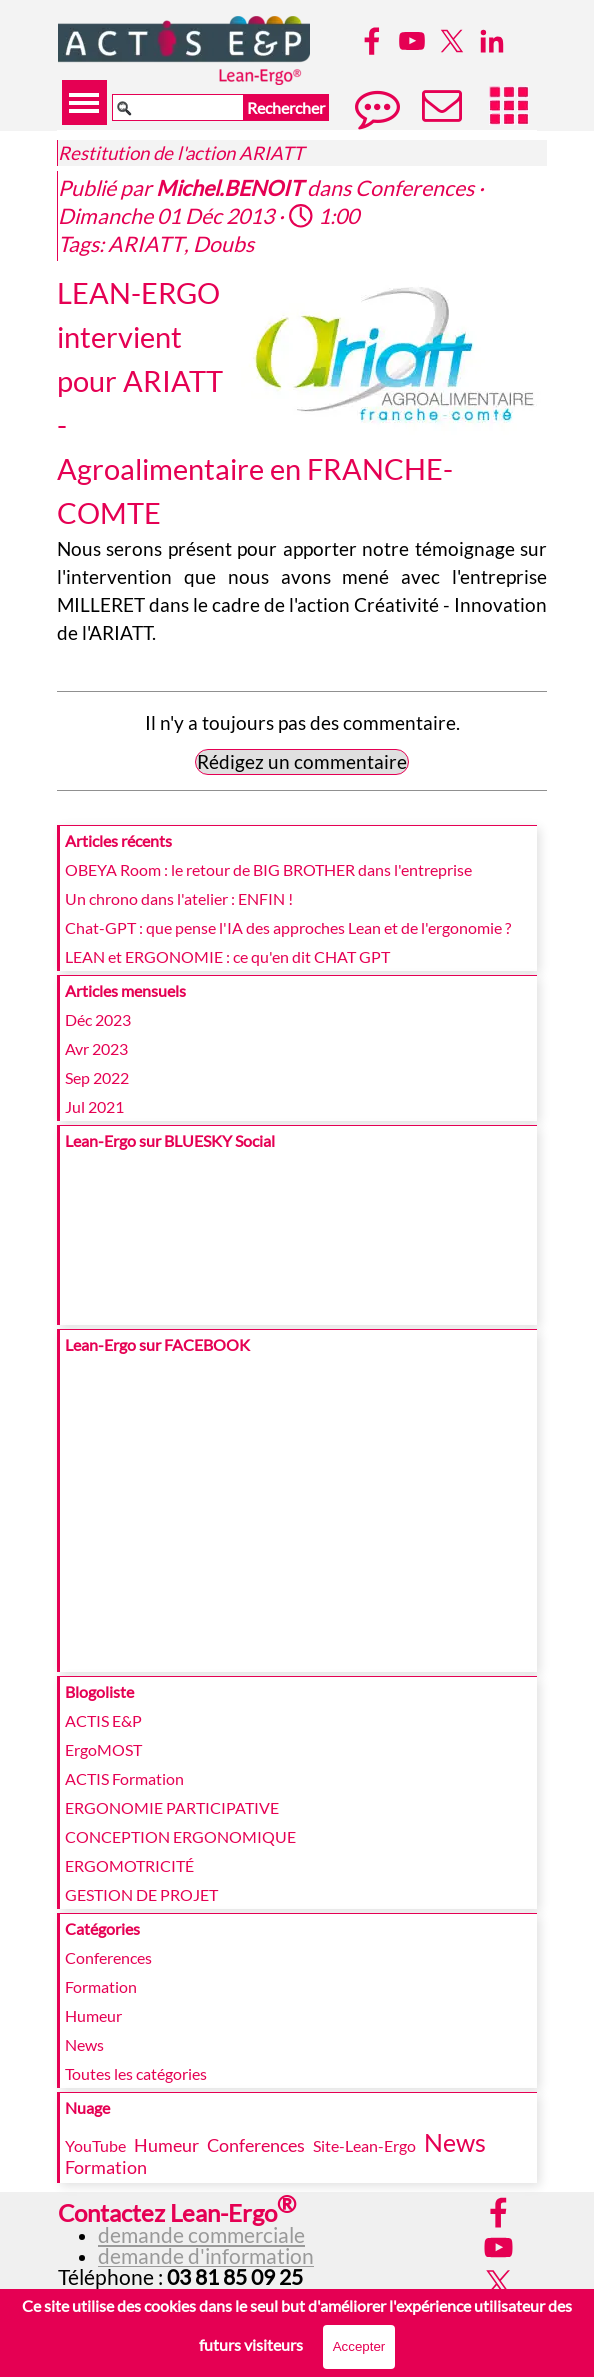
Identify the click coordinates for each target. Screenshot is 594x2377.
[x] (452, 41)
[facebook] (372, 41)
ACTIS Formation (124, 1778)
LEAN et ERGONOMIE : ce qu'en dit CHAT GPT (227, 956)
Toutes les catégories (136, 2073)
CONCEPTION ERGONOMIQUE (180, 1836)
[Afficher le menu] (84, 102)
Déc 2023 (98, 1019)
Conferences (108, 1957)
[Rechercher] (178, 107)
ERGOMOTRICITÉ (129, 1865)
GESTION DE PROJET (141, 1894)
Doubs (223, 244)
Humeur (93, 2015)
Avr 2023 (96, 1048)
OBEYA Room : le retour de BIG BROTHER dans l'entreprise (268, 869)
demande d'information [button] (206, 2256)
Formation (101, 1986)
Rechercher (286, 107)
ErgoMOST (103, 1749)
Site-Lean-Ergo (364, 2145)
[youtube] (412, 41)
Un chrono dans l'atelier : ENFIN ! (179, 898)
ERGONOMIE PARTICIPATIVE (172, 1807)
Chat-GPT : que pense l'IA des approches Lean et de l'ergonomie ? (288, 927)
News (84, 2044)
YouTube (95, 2145)
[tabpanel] (215, 2240)
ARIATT (146, 244)
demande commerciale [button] (201, 2235)
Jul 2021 (94, 1106)
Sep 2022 (97, 1077)
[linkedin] (492, 41)
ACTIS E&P (103, 1720)
